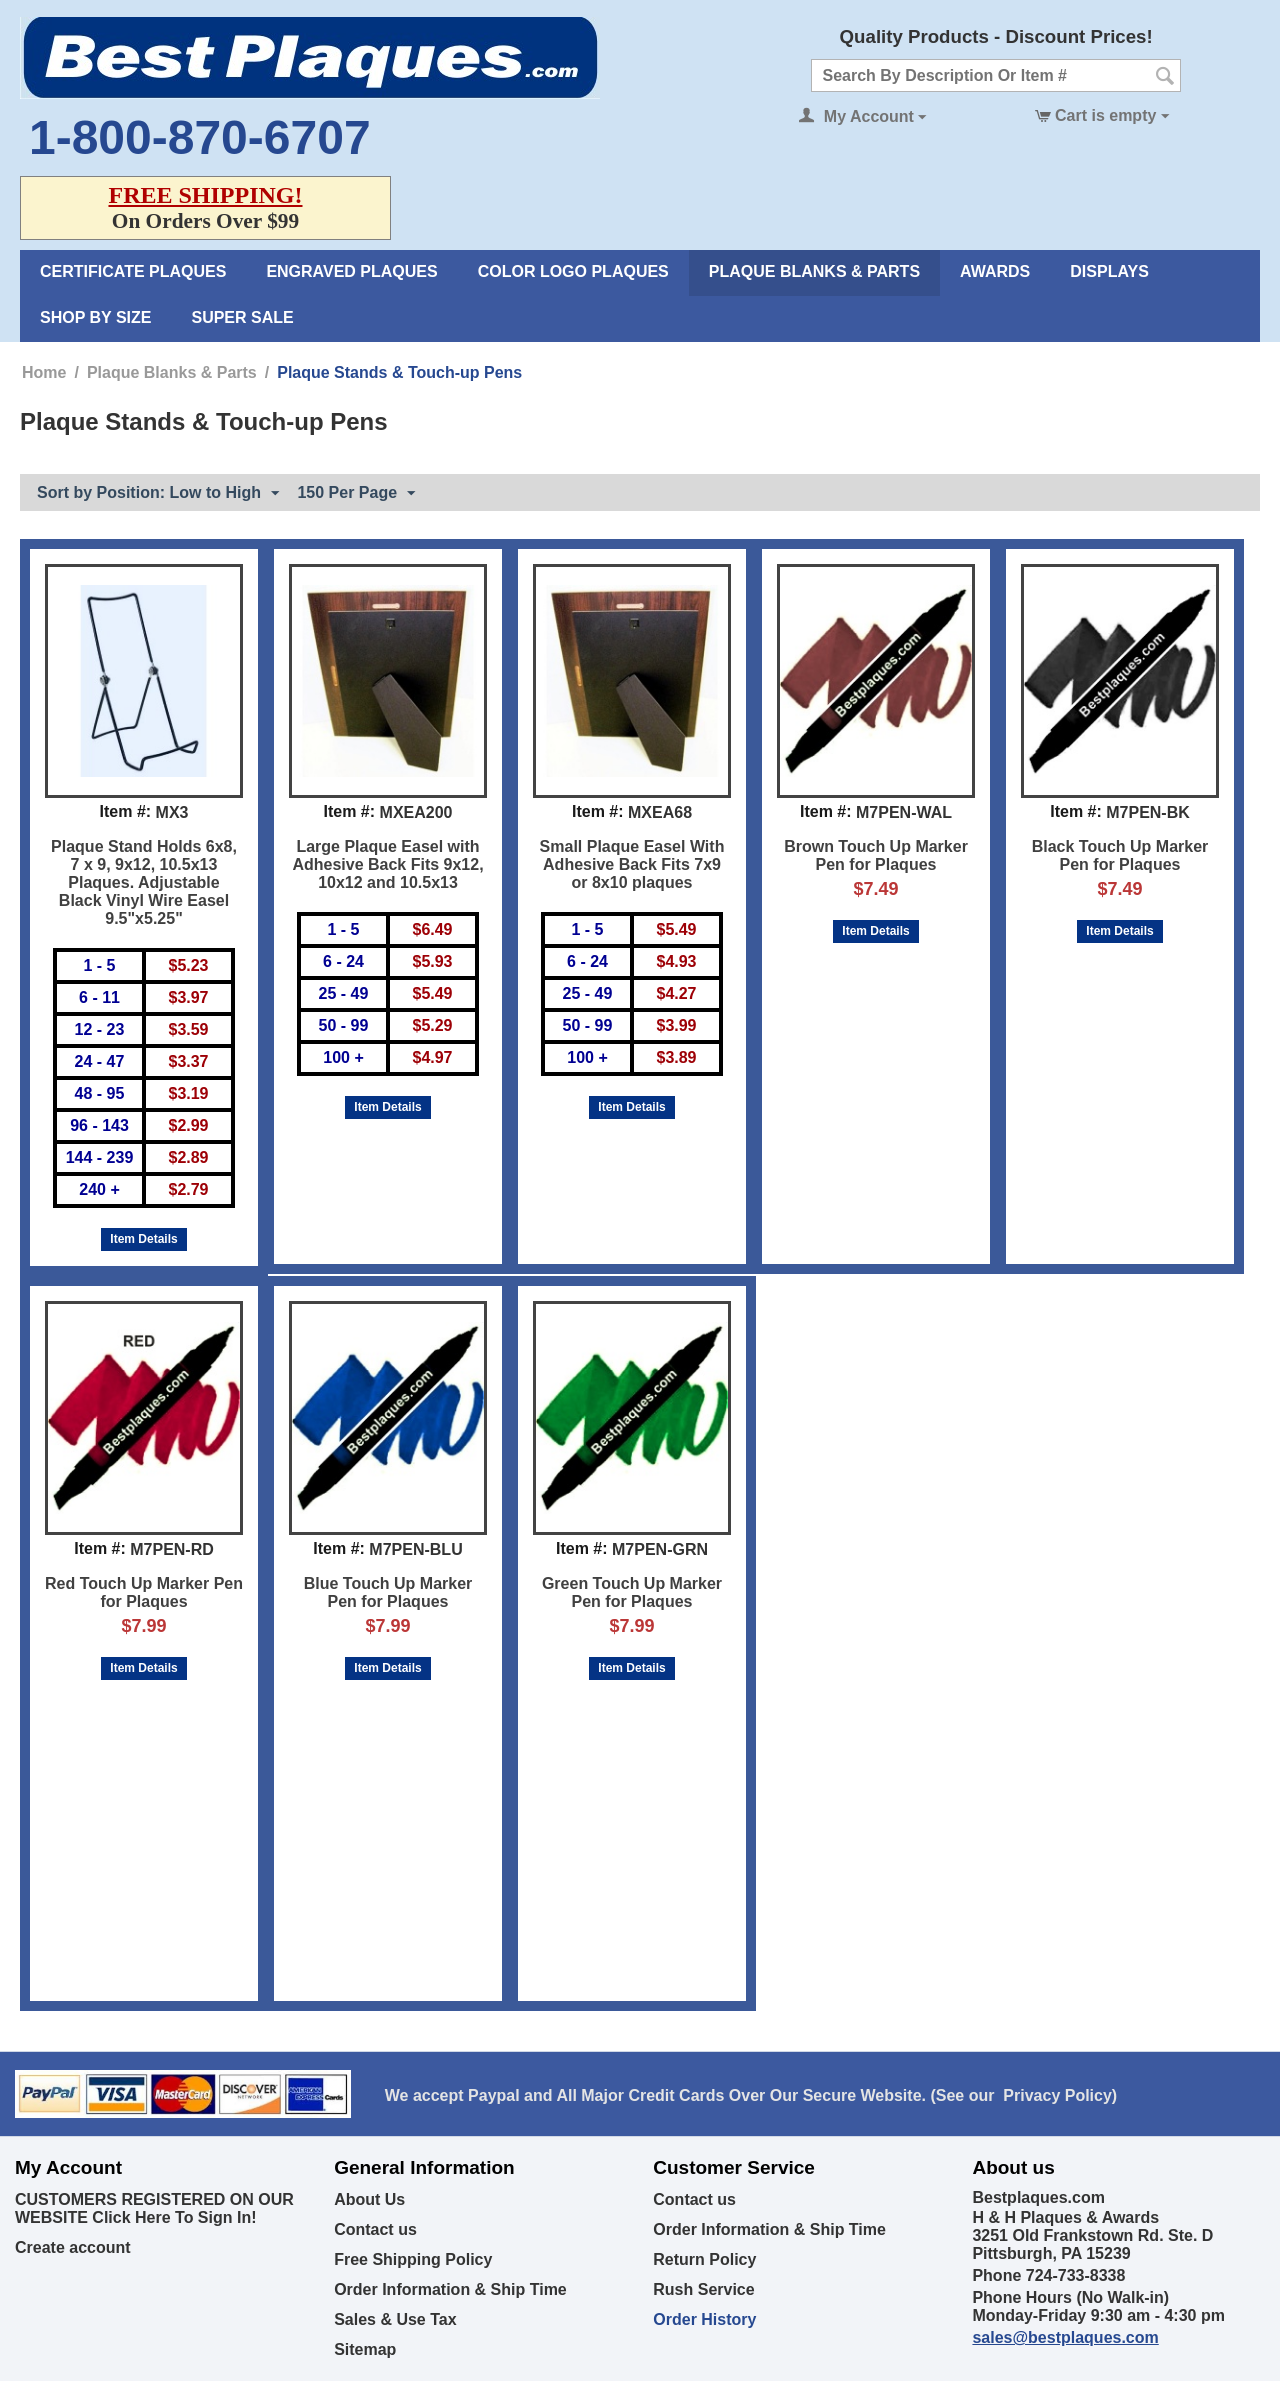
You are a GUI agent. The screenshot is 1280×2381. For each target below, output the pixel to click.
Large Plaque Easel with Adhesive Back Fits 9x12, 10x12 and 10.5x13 (387, 864)
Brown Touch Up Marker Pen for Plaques (876, 855)
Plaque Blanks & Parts (814, 271)
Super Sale (242, 317)
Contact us (375, 2229)
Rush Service (703, 2289)
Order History (704, 2319)
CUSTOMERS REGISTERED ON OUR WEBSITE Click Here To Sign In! (154, 2208)
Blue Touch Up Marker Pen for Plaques (388, 1592)
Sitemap (365, 2349)
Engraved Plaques (351, 271)
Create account (73, 2247)
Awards (995, 271)
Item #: (126, 811)
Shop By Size (95, 317)
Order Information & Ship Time (450, 2289)
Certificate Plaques (133, 271)
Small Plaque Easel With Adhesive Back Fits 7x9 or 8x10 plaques (632, 864)
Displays (1109, 271)
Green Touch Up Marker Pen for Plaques (632, 1592)
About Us (369, 2199)
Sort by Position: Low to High (158, 494)
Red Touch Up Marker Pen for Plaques (144, 1592)
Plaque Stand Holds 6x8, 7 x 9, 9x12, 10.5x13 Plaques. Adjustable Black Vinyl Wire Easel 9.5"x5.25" (144, 882)
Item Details (143, 1239)
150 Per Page (356, 494)
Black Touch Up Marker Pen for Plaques (1120, 855)
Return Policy (704, 2259)
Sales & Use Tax (395, 2319)
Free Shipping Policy (413, 2259)
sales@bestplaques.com (1065, 2337)
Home (44, 372)
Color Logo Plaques (573, 271)
